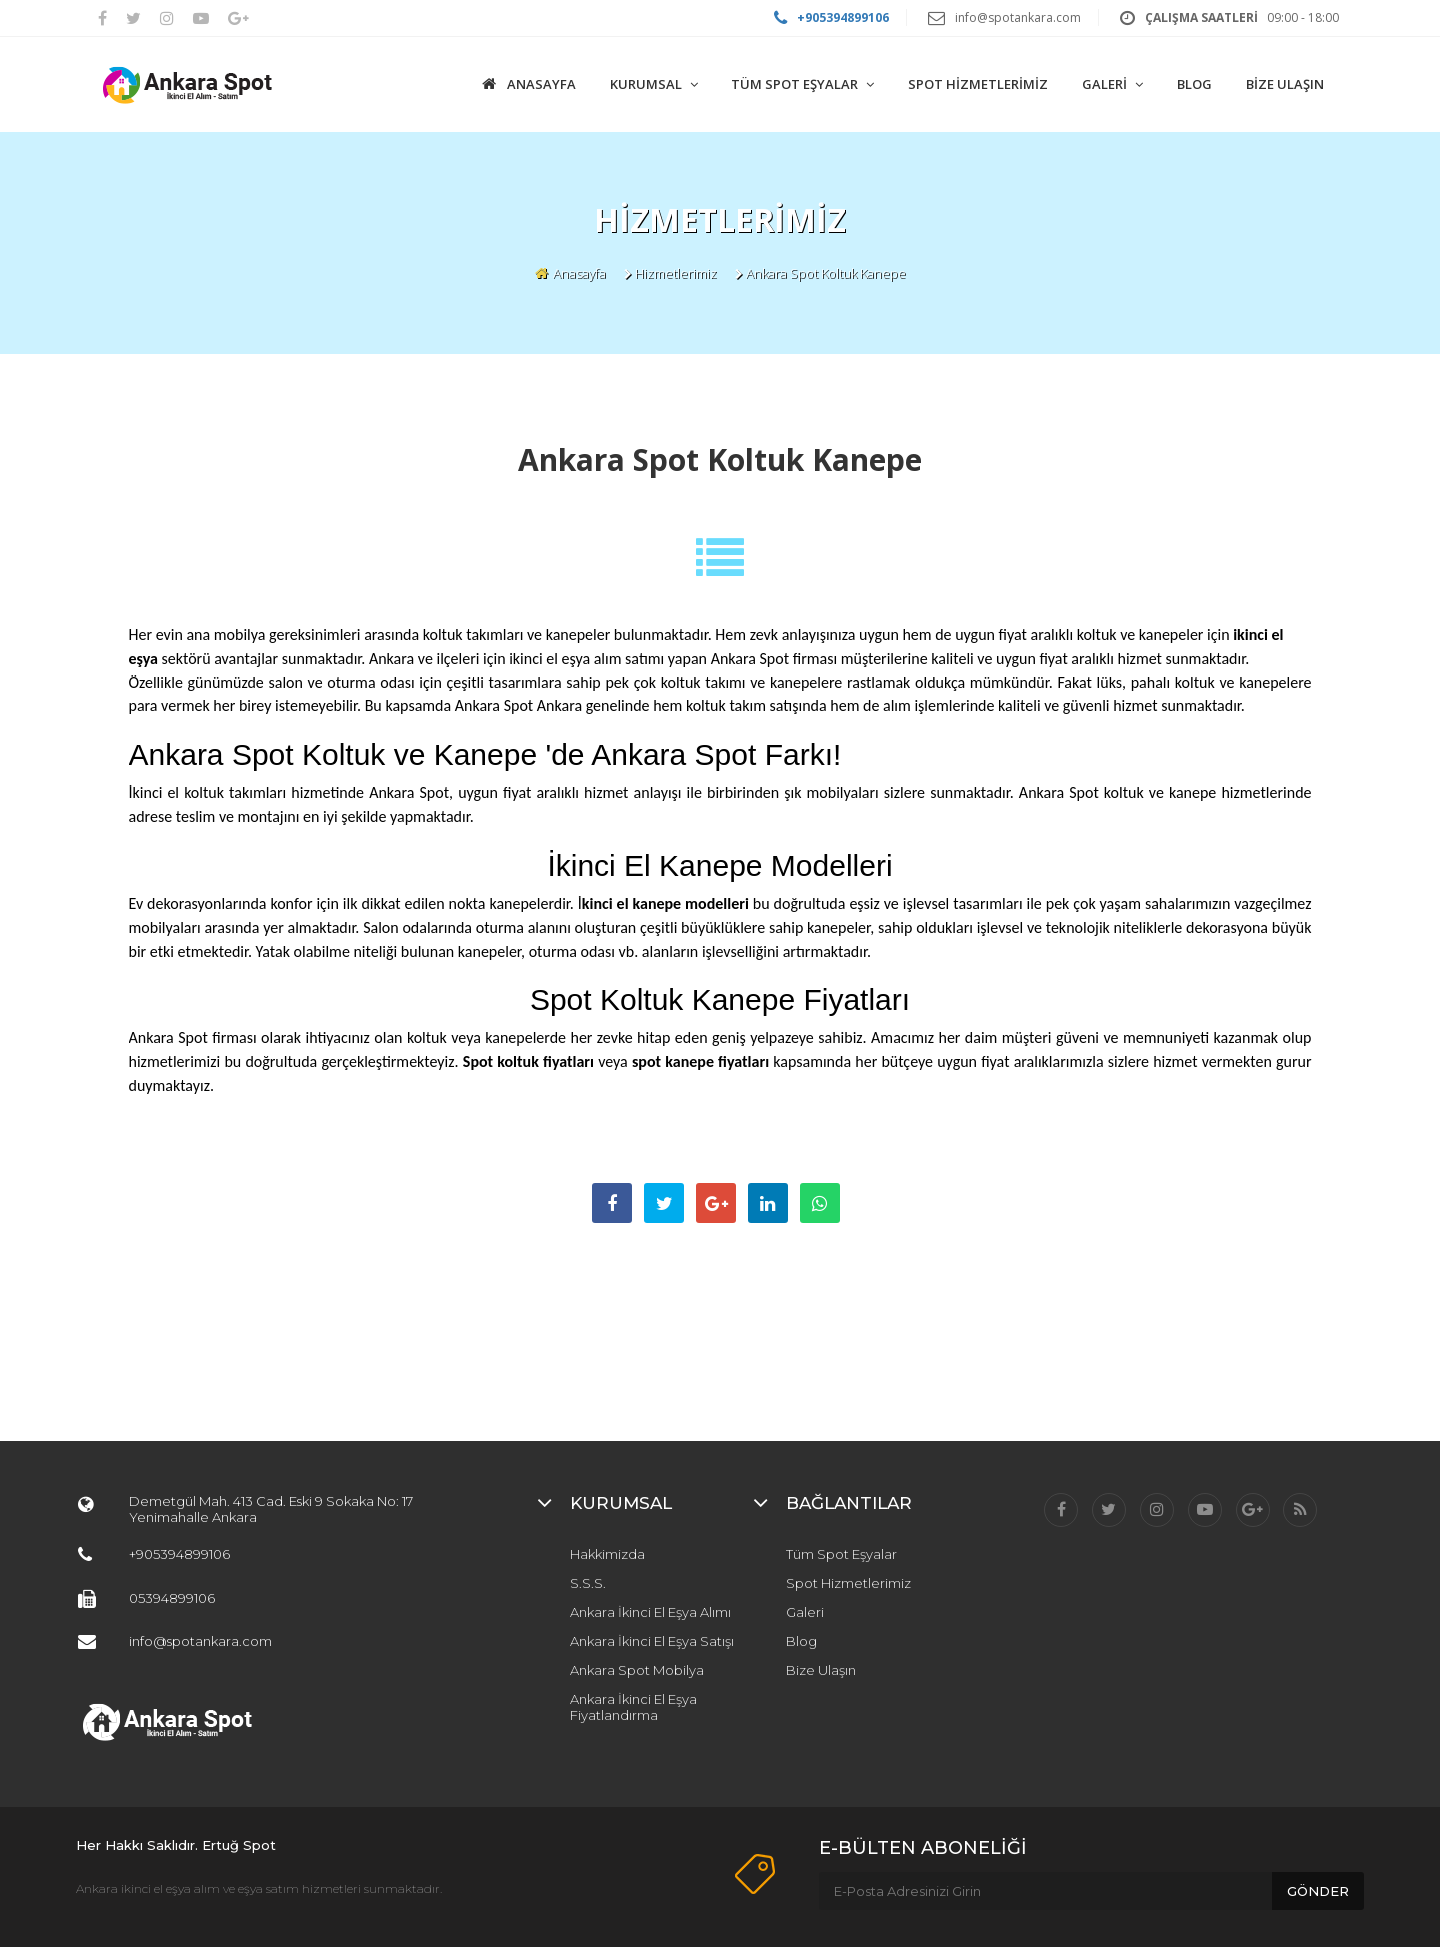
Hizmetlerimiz (676, 273)
